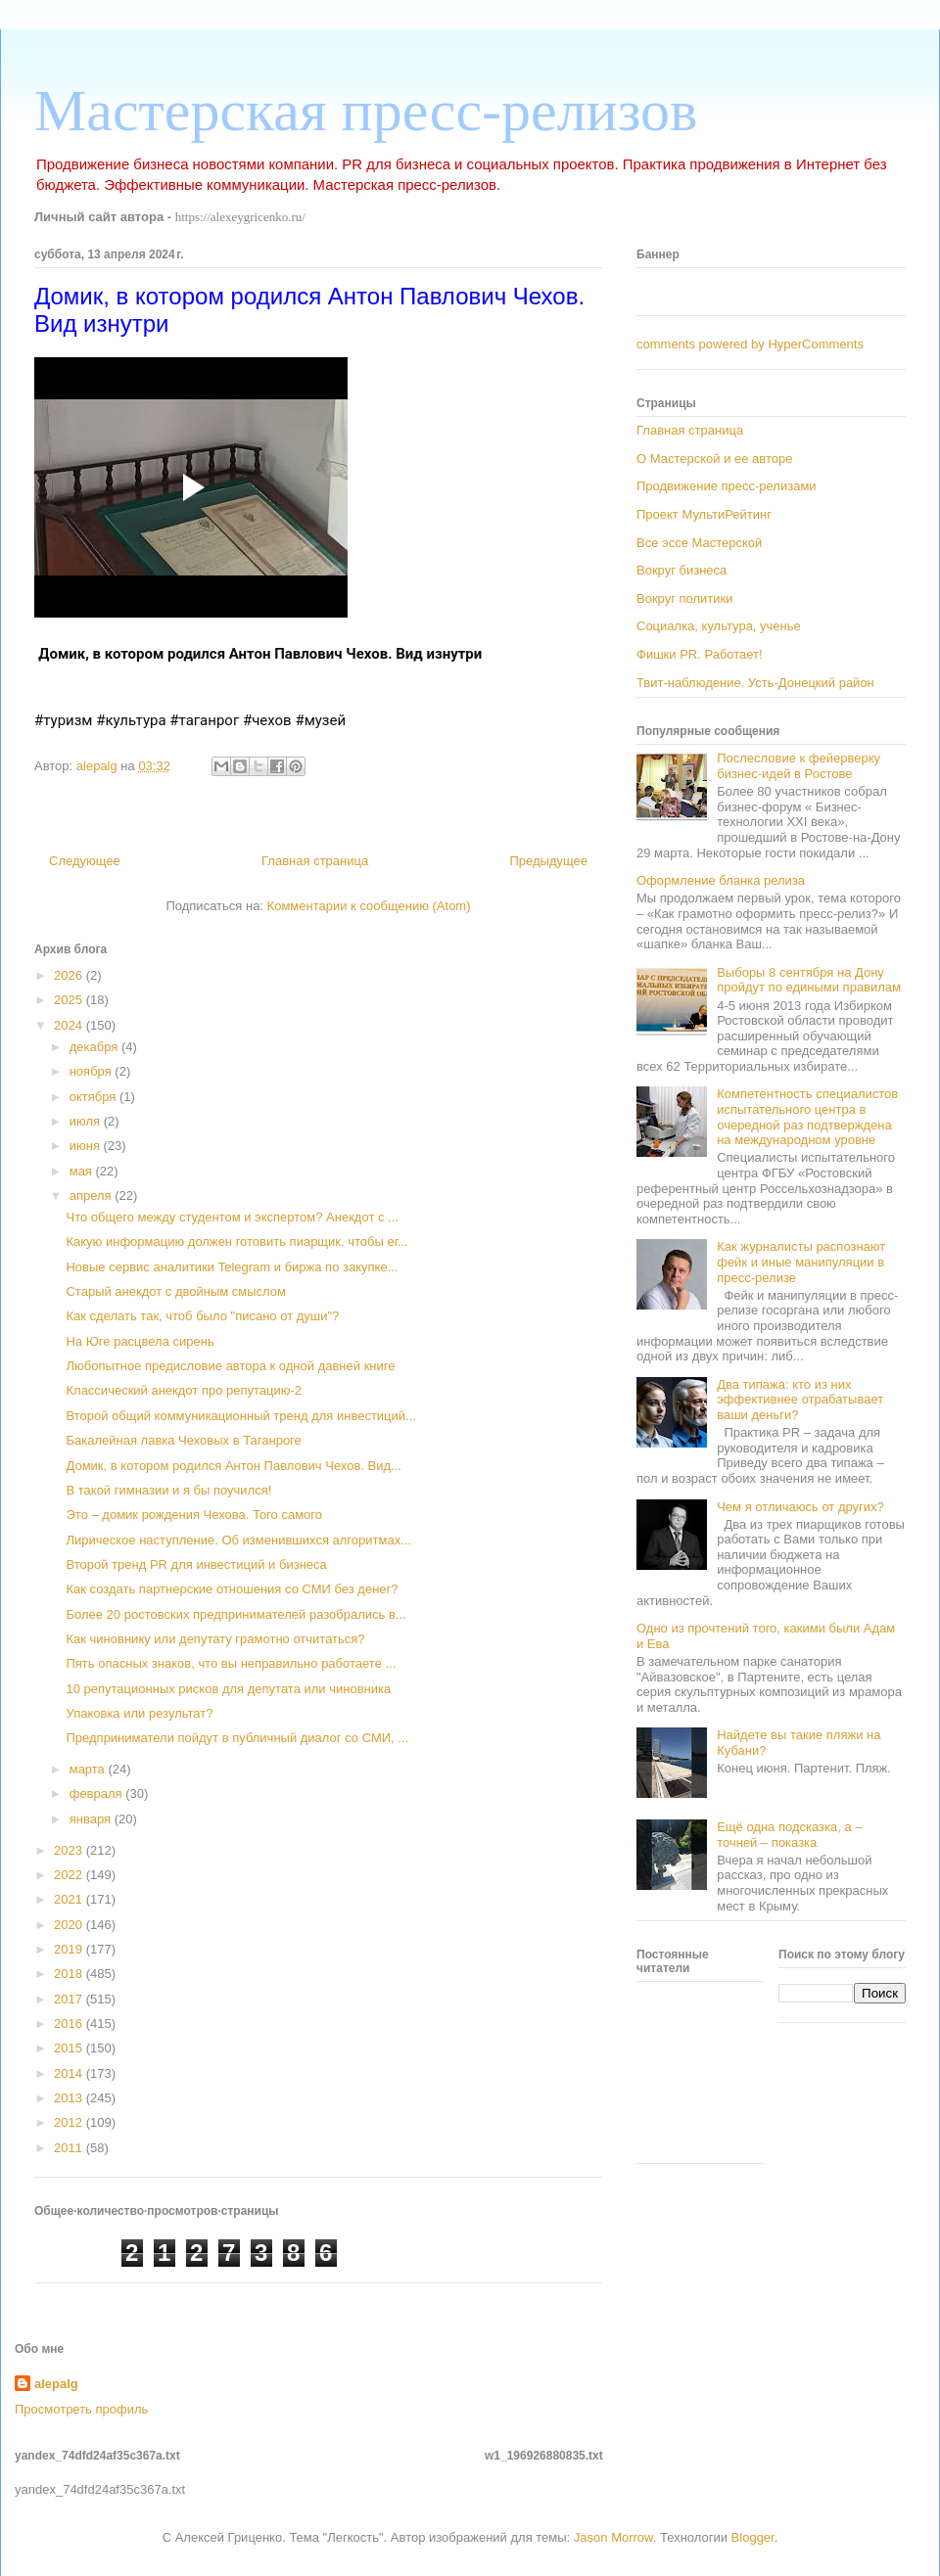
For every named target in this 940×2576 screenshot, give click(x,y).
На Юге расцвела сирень (139, 1341)
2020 (70, 1924)
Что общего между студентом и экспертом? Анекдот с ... (232, 1217)
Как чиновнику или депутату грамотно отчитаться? (215, 1639)
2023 (70, 1850)
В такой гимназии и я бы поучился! (168, 1490)
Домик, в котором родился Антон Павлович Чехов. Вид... (233, 1465)
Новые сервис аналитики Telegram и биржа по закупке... (232, 1267)
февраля (98, 1793)
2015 (70, 2048)
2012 (70, 2122)
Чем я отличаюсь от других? (800, 1506)
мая (83, 1171)
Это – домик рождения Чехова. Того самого (194, 1514)
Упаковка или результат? (139, 1713)
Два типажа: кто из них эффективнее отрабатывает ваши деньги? (800, 1399)
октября (94, 1096)
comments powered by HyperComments (750, 344)
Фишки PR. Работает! (699, 654)
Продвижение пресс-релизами (726, 486)
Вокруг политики (684, 598)
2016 (70, 2023)
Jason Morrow (613, 2537)
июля (87, 1121)
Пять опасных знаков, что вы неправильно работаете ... (231, 1663)
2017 (70, 1999)
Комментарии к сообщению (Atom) (369, 905)
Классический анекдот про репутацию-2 (184, 1390)
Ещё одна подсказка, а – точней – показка (789, 1834)
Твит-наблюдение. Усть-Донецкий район (755, 682)
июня (87, 1145)
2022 (70, 1874)
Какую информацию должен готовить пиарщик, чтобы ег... (236, 1241)
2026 (70, 975)
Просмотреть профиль (81, 2409)
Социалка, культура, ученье (718, 626)
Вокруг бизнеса (681, 570)
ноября (93, 1071)
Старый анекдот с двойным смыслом (176, 1291)
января (92, 1819)
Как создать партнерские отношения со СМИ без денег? (232, 1589)
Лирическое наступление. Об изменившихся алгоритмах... (238, 1540)
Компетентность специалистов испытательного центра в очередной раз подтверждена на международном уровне (807, 1116)
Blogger (753, 2537)
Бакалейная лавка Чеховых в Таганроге (183, 1440)
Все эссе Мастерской (699, 542)
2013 (70, 2098)
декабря (95, 1046)
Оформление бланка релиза (720, 880)
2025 (70, 999)
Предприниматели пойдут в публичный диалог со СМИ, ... (237, 1737)
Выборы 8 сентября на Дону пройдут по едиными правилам (809, 980)
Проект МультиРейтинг (704, 514)
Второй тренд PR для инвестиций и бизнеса (196, 1564)
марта (89, 1769)
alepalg (56, 2383)
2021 (70, 1899)
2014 (70, 2073)
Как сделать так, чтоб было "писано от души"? (202, 1316)
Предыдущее (548, 860)
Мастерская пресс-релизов (365, 110)
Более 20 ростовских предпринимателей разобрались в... (235, 1614)
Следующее (84, 860)
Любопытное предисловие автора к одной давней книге (230, 1365)
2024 (70, 1025)
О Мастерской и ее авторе (714, 458)
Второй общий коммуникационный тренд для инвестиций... (240, 1415)
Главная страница (314, 860)
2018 (70, 1973)
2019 (70, 1949)
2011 (70, 2147)
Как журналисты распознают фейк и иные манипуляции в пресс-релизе (801, 1261)
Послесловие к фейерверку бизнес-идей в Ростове (798, 766)
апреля (93, 1195)
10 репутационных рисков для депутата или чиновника (228, 1688)
